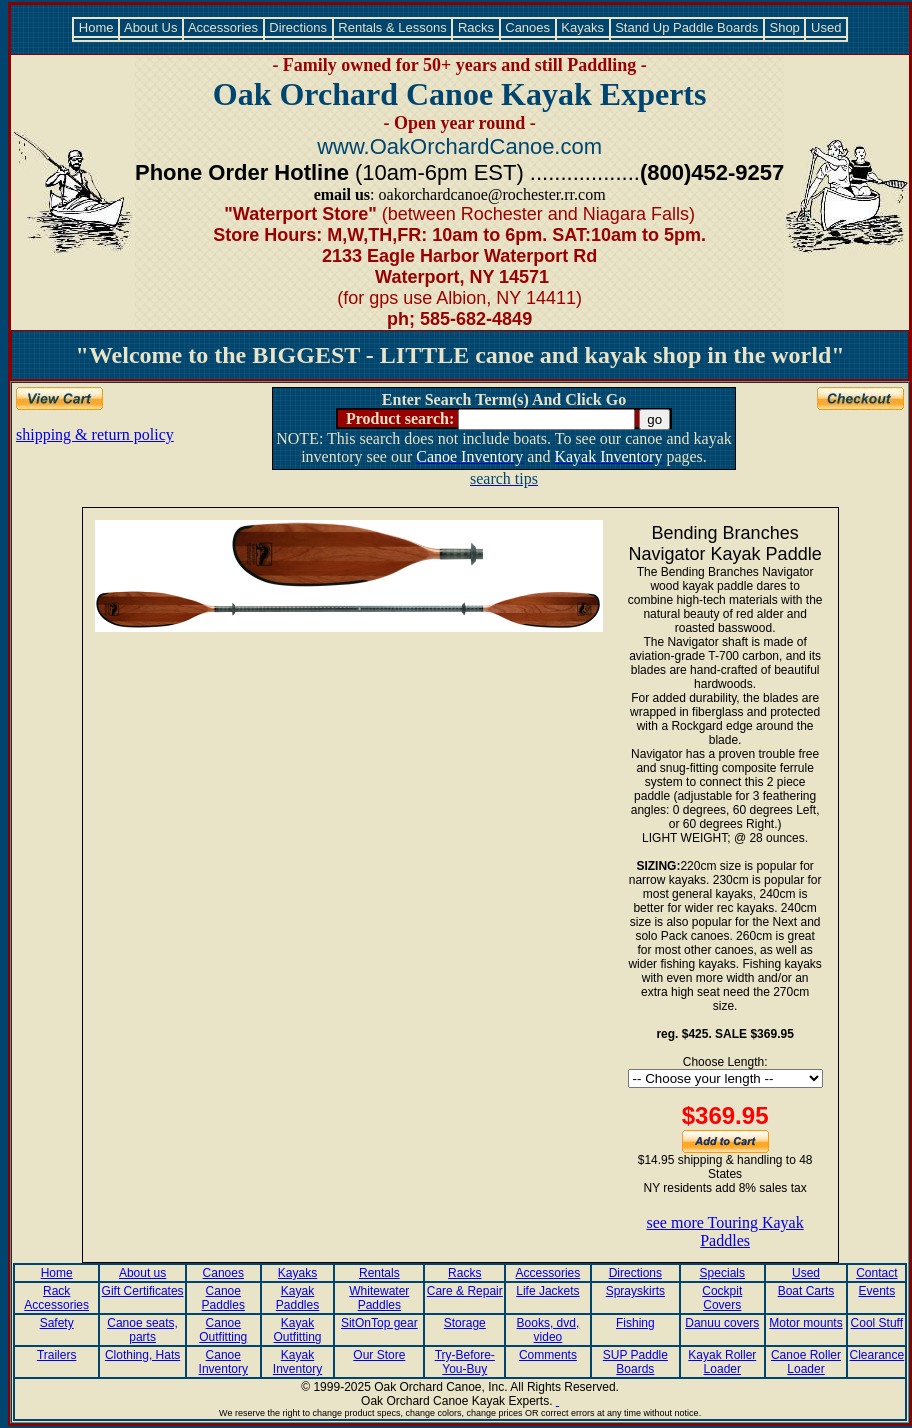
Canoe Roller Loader (806, 1362)
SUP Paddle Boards (635, 1362)
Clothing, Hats (142, 1355)
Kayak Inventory (297, 1362)
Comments (548, 1355)
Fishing (635, 1323)
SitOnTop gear (379, 1323)
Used (826, 27)
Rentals (379, 1273)
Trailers (57, 1355)
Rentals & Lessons (393, 27)
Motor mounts (805, 1323)
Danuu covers (722, 1323)
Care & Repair (465, 1291)
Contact (876, 1273)
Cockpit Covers (722, 1298)
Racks (475, 27)
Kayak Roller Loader (722, 1362)
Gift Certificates (143, 1291)
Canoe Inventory (223, 1362)
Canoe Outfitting (223, 1330)
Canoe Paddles (223, 1298)
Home (96, 27)
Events (876, 1291)
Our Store (379, 1355)
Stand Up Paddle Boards (687, 27)
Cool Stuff (877, 1323)
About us (142, 1273)
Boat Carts (806, 1291)
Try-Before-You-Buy (465, 1362)
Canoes (528, 27)
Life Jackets (547, 1291)
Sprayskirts (635, 1291)
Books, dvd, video (548, 1330)
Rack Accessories (56, 1298)
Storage (465, 1323)
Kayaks (583, 27)
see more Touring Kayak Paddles (725, 1231)
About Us (151, 27)
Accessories (223, 27)
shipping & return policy (95, 434)
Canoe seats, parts (142, 1330)
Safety (57, 1323)
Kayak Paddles (297, 1298)
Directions (298, 27)
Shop (785, 27)
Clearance (876, 1355)
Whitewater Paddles (379, 1298)
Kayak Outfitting (298, 1330)
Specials (722, 1273)
